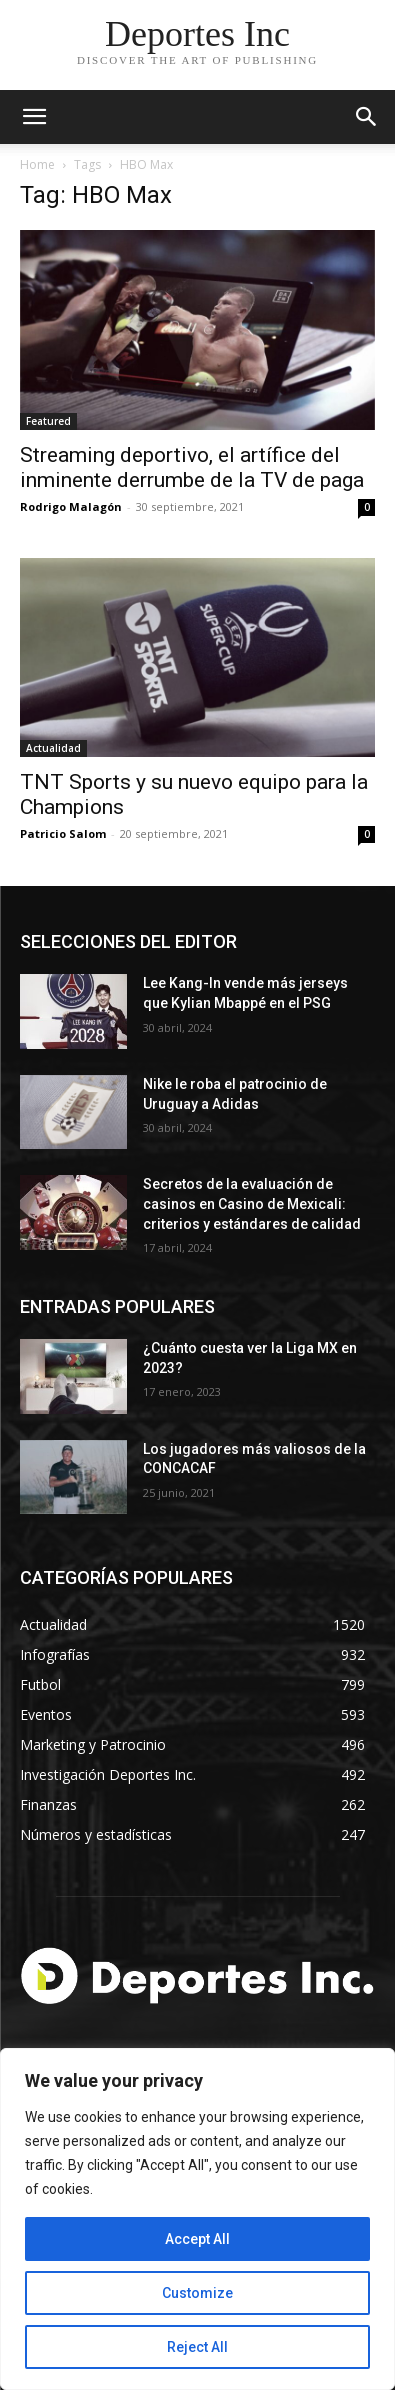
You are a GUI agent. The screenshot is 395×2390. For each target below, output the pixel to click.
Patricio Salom (63, 833)
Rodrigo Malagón (71, 506)
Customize (197, 2293)
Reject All (197, 2347)
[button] (367, 117)
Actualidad (53, 748)
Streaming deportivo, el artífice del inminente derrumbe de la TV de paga (192, 467)
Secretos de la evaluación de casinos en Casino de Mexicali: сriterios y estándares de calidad (252, 1203)
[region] (197, 2219)
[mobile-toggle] (34, 117)
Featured (48, 421)
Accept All (197, 2239)
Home (37, 164)
